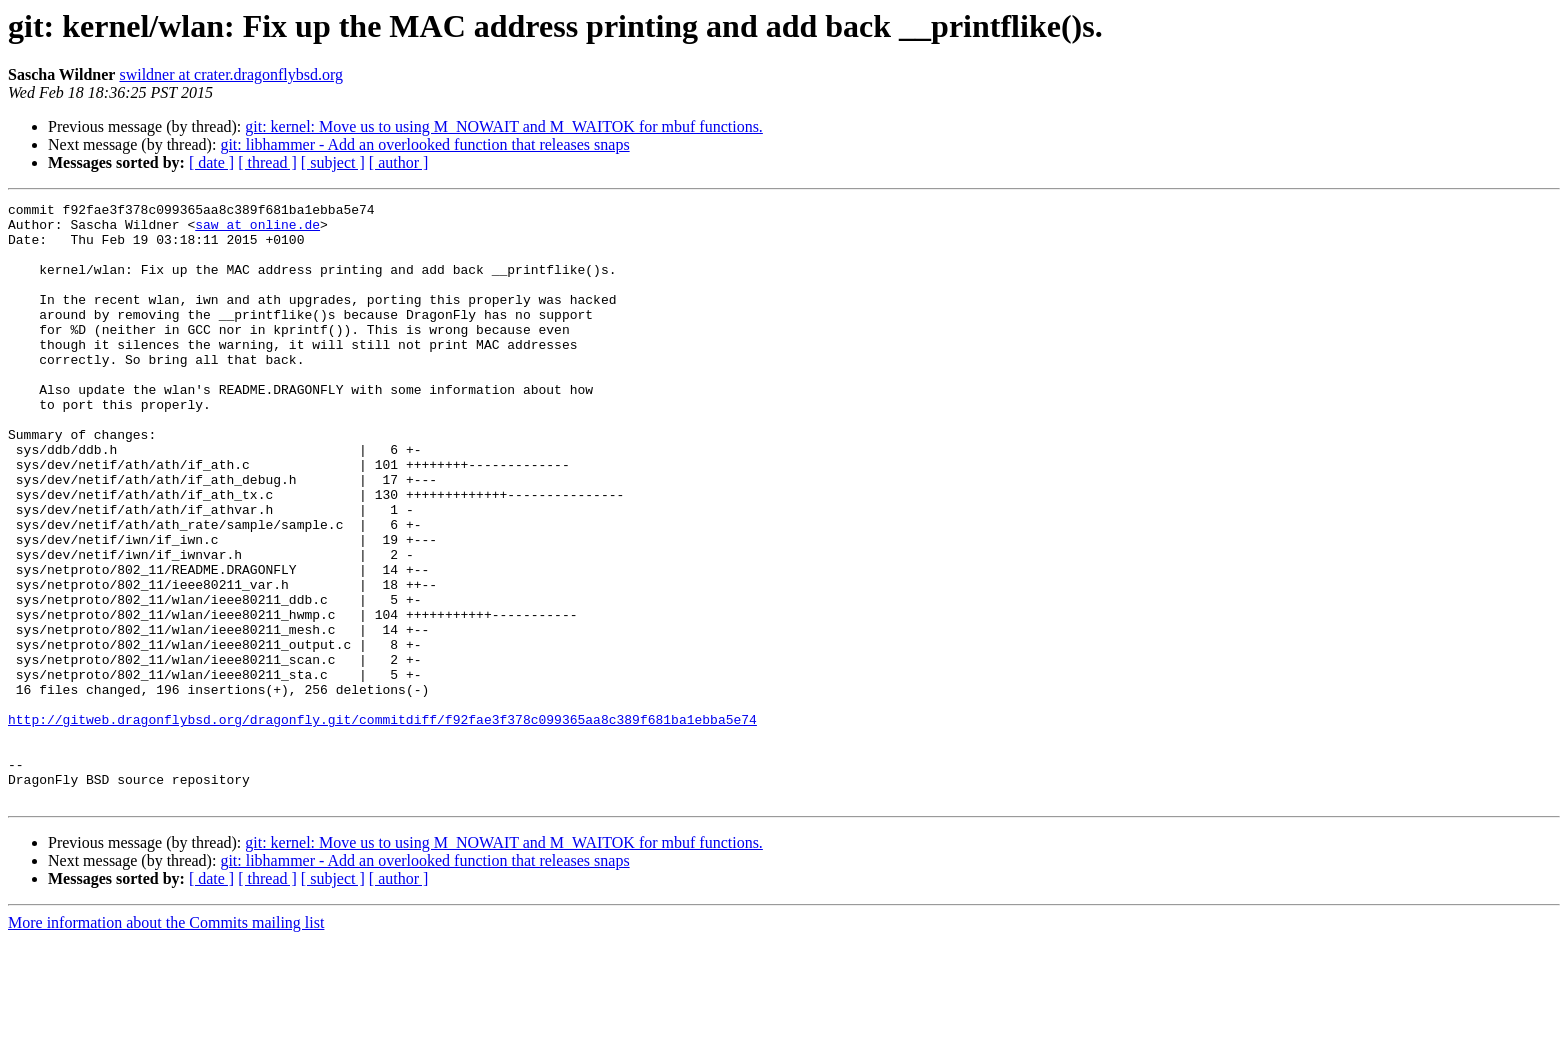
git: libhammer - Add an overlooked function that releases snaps (424, 144)
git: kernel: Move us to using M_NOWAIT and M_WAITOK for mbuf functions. (504, 126)
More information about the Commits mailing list (166, 1042)
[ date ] (211, 162)
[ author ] (399, 162)
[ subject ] (333, 162)
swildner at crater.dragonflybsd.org (231, 74)
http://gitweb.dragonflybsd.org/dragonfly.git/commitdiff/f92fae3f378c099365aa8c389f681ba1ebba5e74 (382, 824)
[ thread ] (267, 162)
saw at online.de (257, 230)
